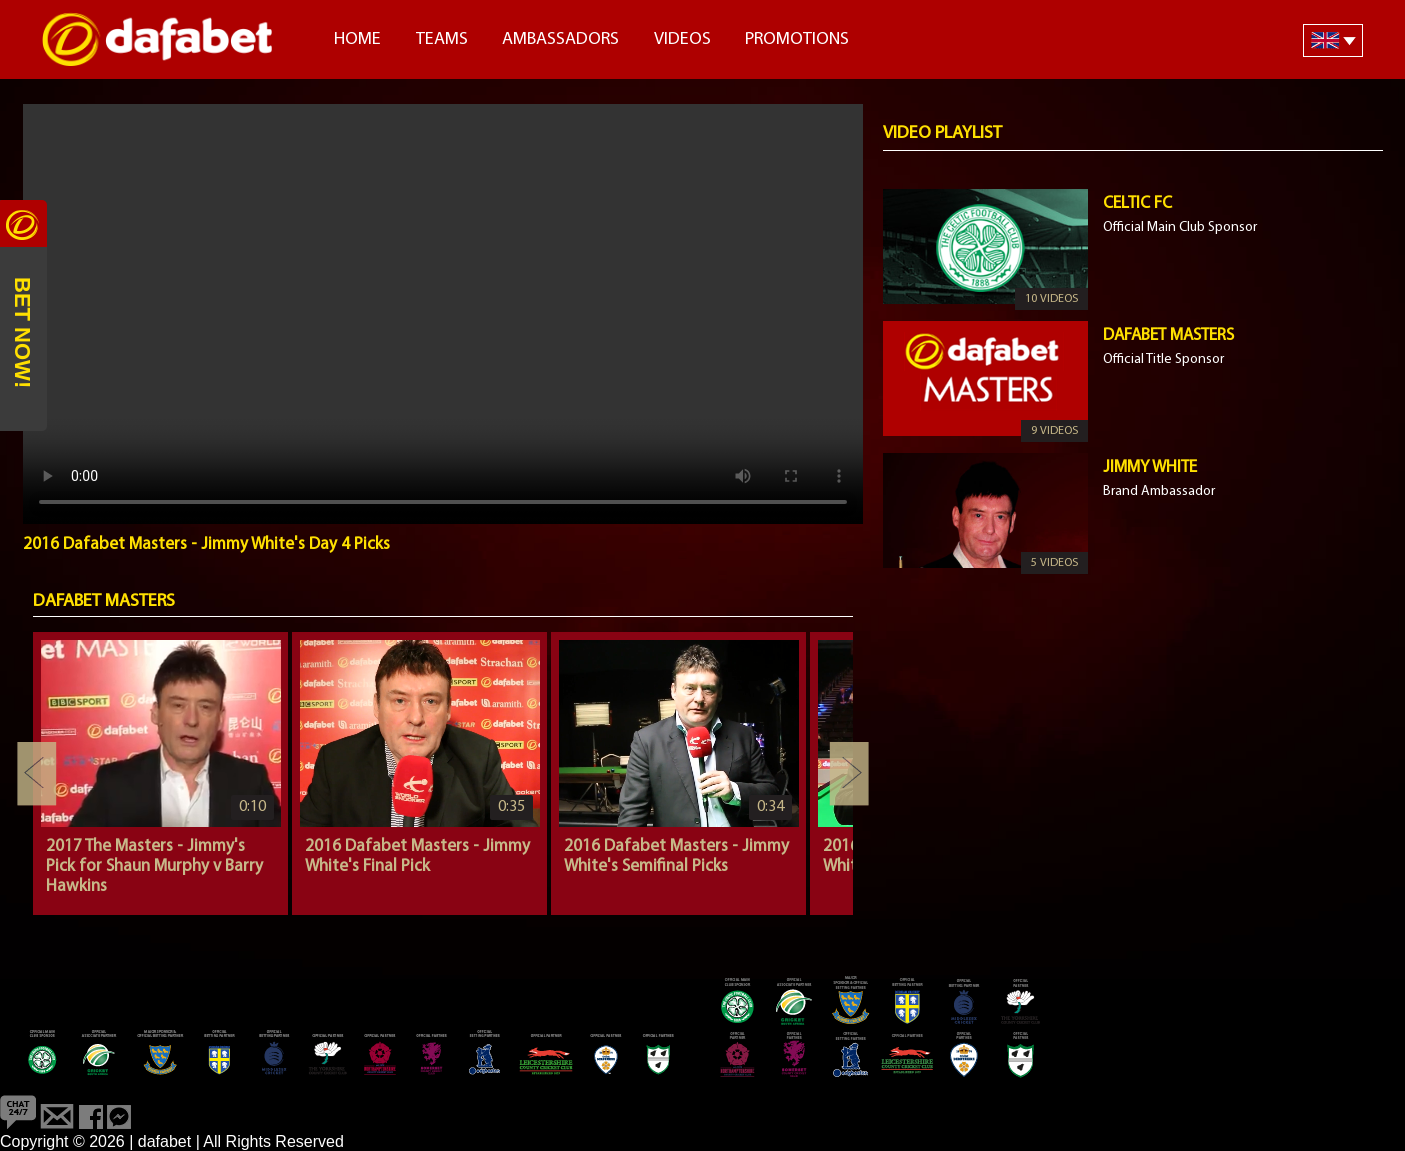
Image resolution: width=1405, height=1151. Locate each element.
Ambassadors (560, 39)
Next (849, 774)
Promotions (797, 39)
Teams (442, 39)
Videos (682, 39)
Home (357, 39)
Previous (37, 774)
